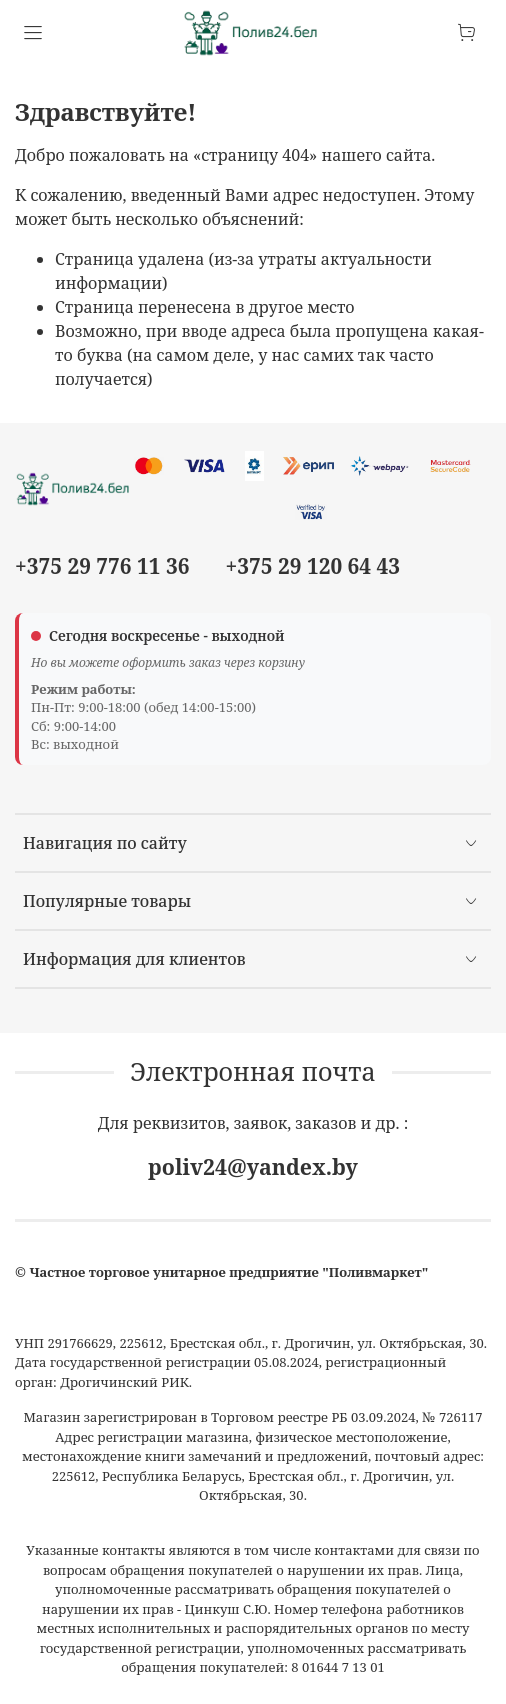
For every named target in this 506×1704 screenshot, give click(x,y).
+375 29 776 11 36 (102, 566)
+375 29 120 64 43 (313, 566)
